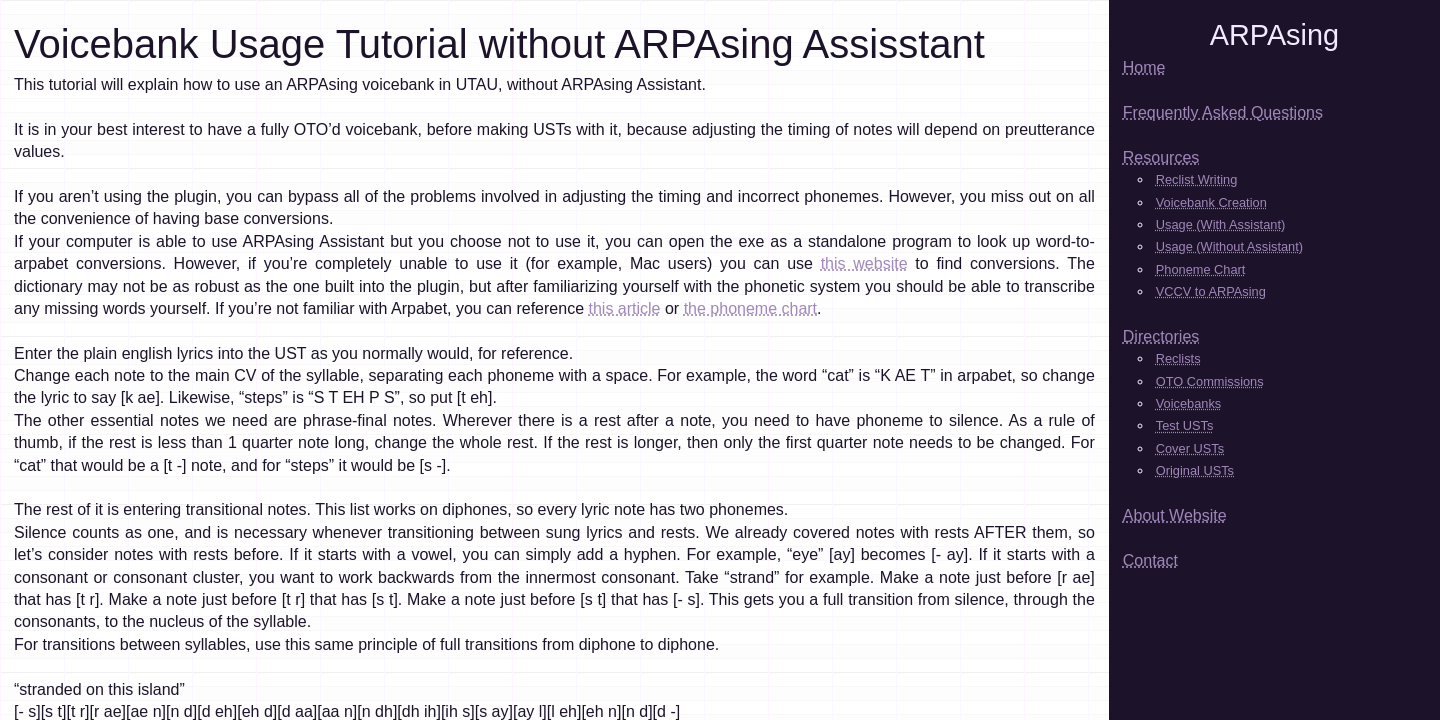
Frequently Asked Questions (1223, 112)
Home (1144, 67)
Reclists (1178, 358)
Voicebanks (1188, 403)
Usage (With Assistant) (1220, 224)
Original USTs (1195, 470)
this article (624, 308)
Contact (1150, 560)
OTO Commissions (1210, 381)
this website (864, 263)
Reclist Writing (1197, 179)
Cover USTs (1190, 448)
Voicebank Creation (1211, 202)
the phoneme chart (750, 308)
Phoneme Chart (1201, 269)
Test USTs (1185, 425)
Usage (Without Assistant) (1229, 246)
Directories (1161, 336)
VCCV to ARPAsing (1211, 291)
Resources (1161, 157)
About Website (1175, 515)
